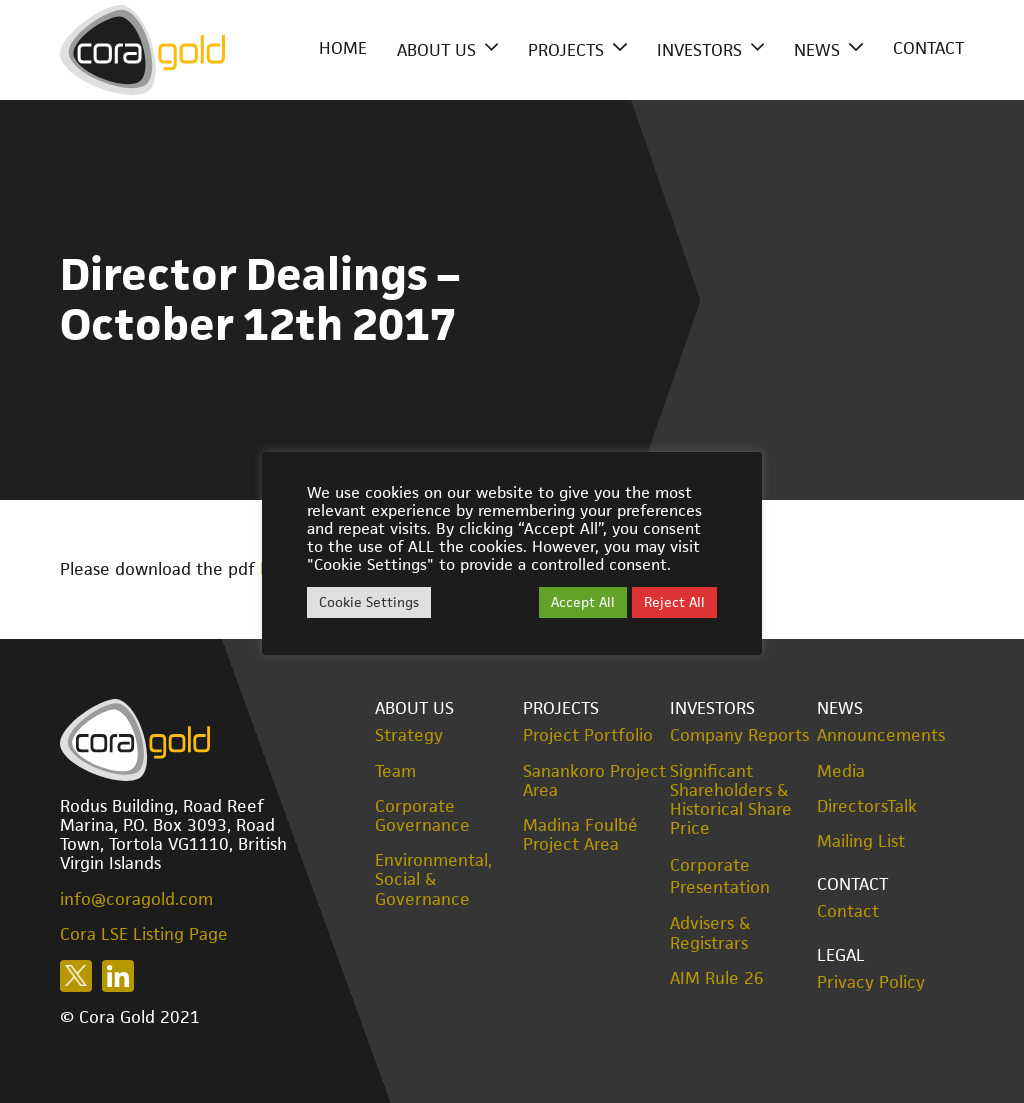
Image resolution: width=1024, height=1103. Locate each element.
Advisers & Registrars (710, 933)
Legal (841, 955)
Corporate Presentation (720, 876)
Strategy (409, 735)
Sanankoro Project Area (594, 781)
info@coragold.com (136, 899)
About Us (436, 50)
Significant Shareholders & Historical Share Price (731, 800)
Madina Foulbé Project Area (580, 835)
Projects (566, 50)
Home (343, 48)
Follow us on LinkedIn (118, 976)
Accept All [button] (583, 602)
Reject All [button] (674, 602)
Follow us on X (76, 976)
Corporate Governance (422, 816)
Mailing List (861, 841)
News (817, 50)
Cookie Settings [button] (369, 602)
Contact (928, 48)
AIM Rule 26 (717, 978)
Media (841, 771)
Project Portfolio (588, 735)
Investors (699, 50)
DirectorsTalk (867, 806)
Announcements (881, 735)
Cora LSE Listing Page (144, 934)
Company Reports (739, 735)
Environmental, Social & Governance (433, 880)
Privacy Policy (871, 982)
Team (395, 771)
